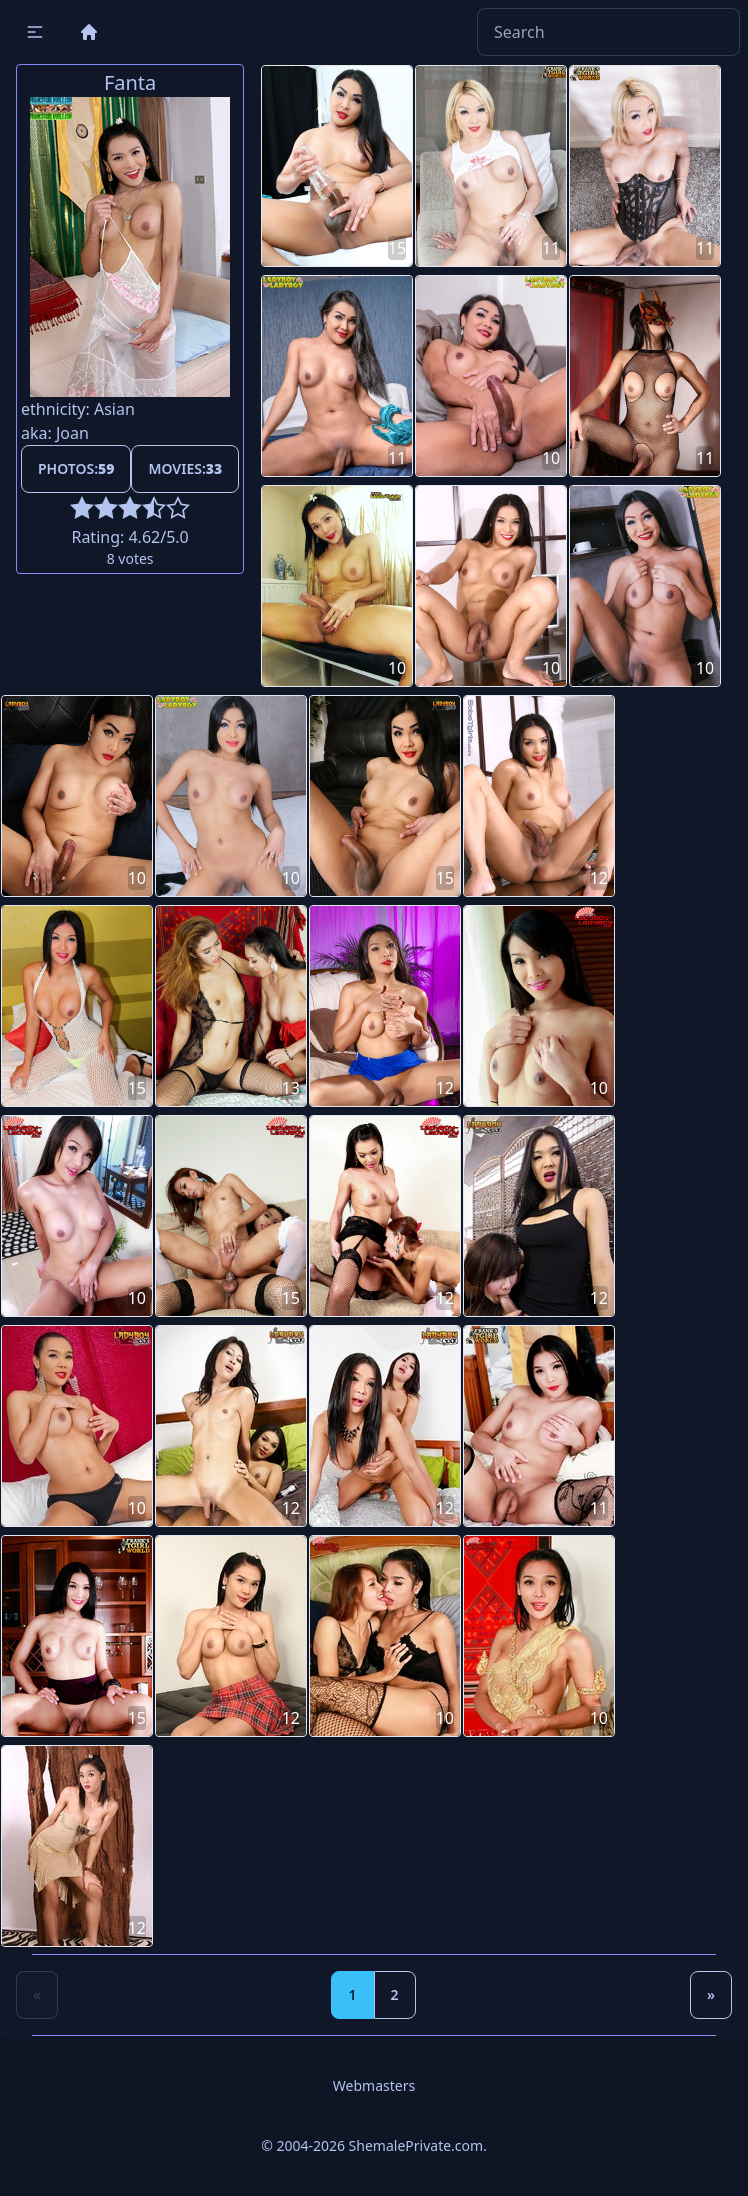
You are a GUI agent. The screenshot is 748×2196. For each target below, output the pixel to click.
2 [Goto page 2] (395, 1994)
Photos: (76, 468)
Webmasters (374, 2085)
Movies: (185, 468)
